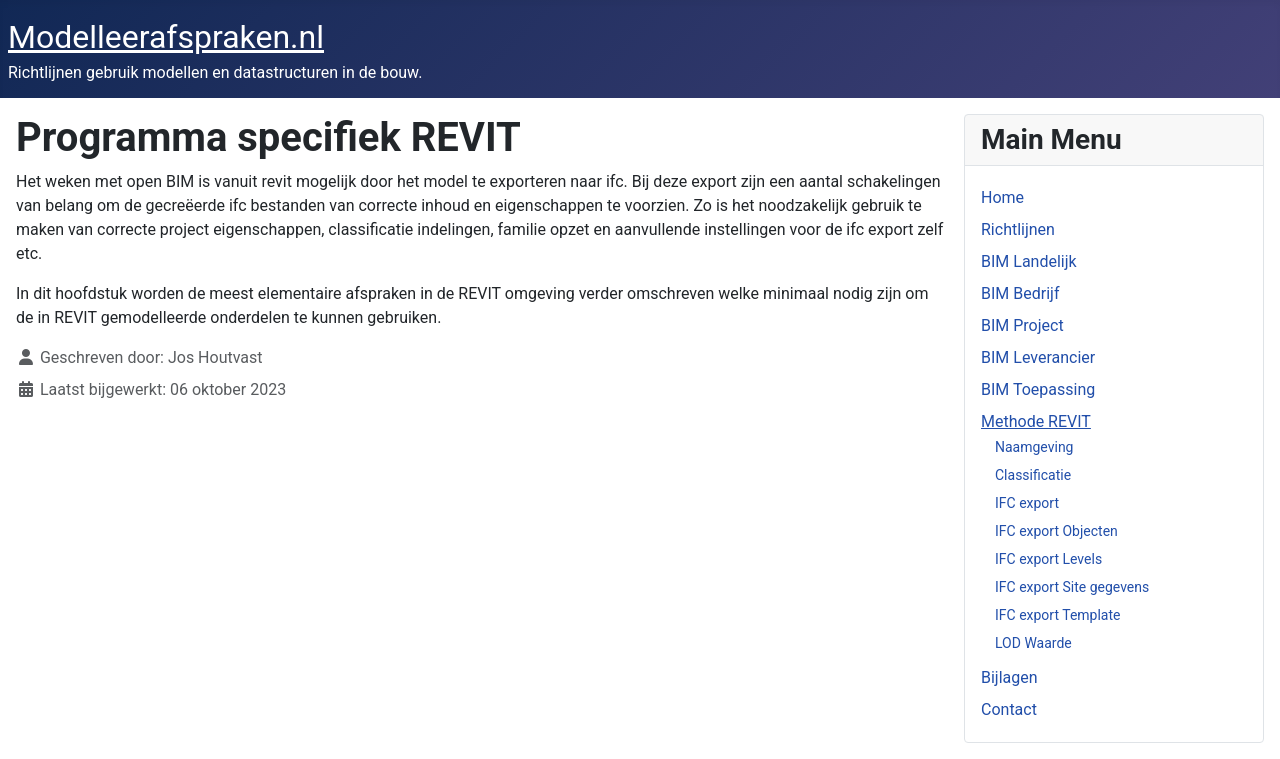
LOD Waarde (1033, 643)
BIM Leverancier (1038, 357)
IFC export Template (1057, 615)
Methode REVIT (1036, 421)
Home (1002, 197)
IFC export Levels (1048, 559)
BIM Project (1022, 325)
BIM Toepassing (1038, 389)
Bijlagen (1009, 677)
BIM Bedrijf (1020, 293)
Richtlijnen (1018, 229)
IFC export (1027, 503)
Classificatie (1033, 475)
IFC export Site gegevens (1072, 587)
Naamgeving (1034, 447)
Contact (1009, 709)
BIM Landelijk (1029, 261)
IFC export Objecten (1056, 531)
